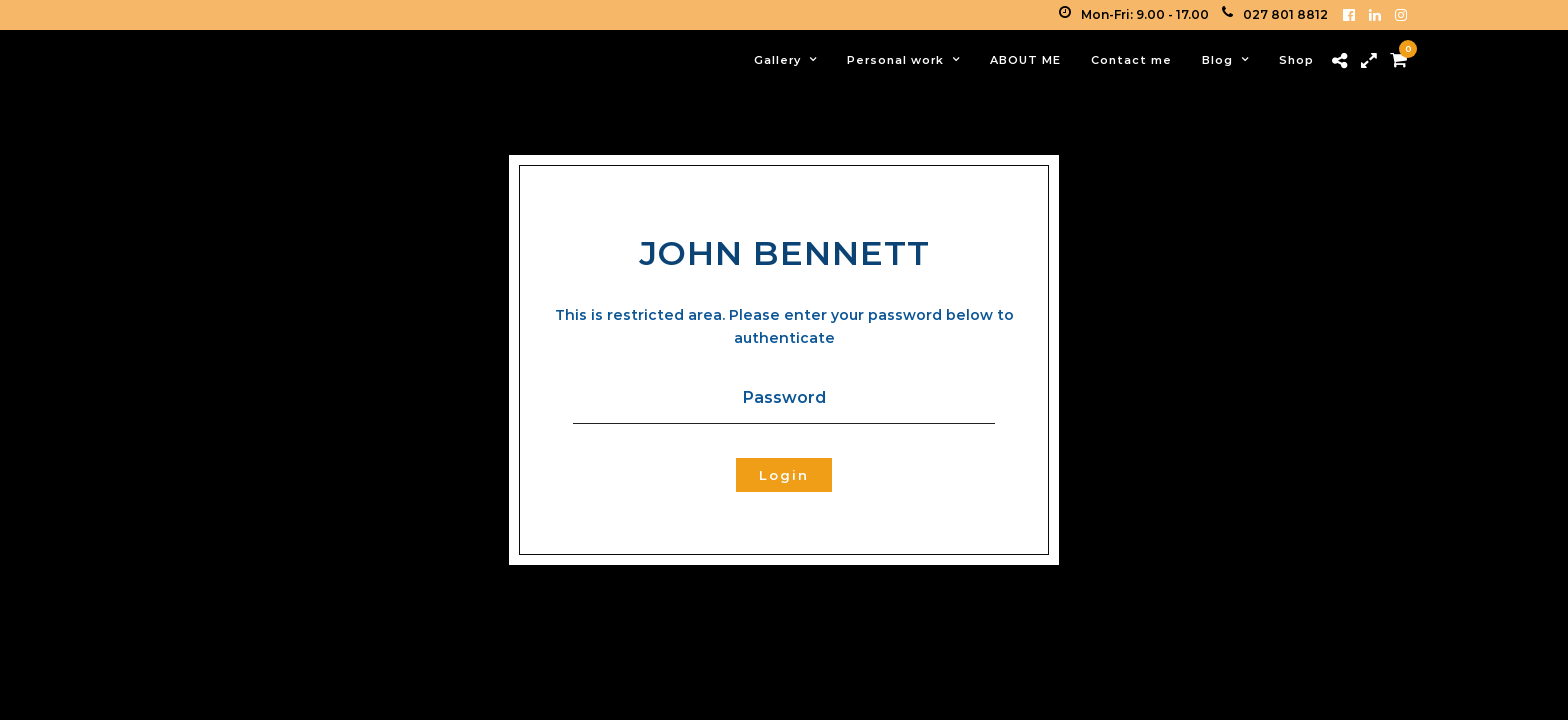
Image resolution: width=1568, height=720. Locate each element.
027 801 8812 (1275, 14)
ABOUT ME (1025, 60)
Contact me (1131, 60)
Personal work (895, 60)
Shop (1296, 60)
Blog (1217, 60)
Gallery (777, 60)
